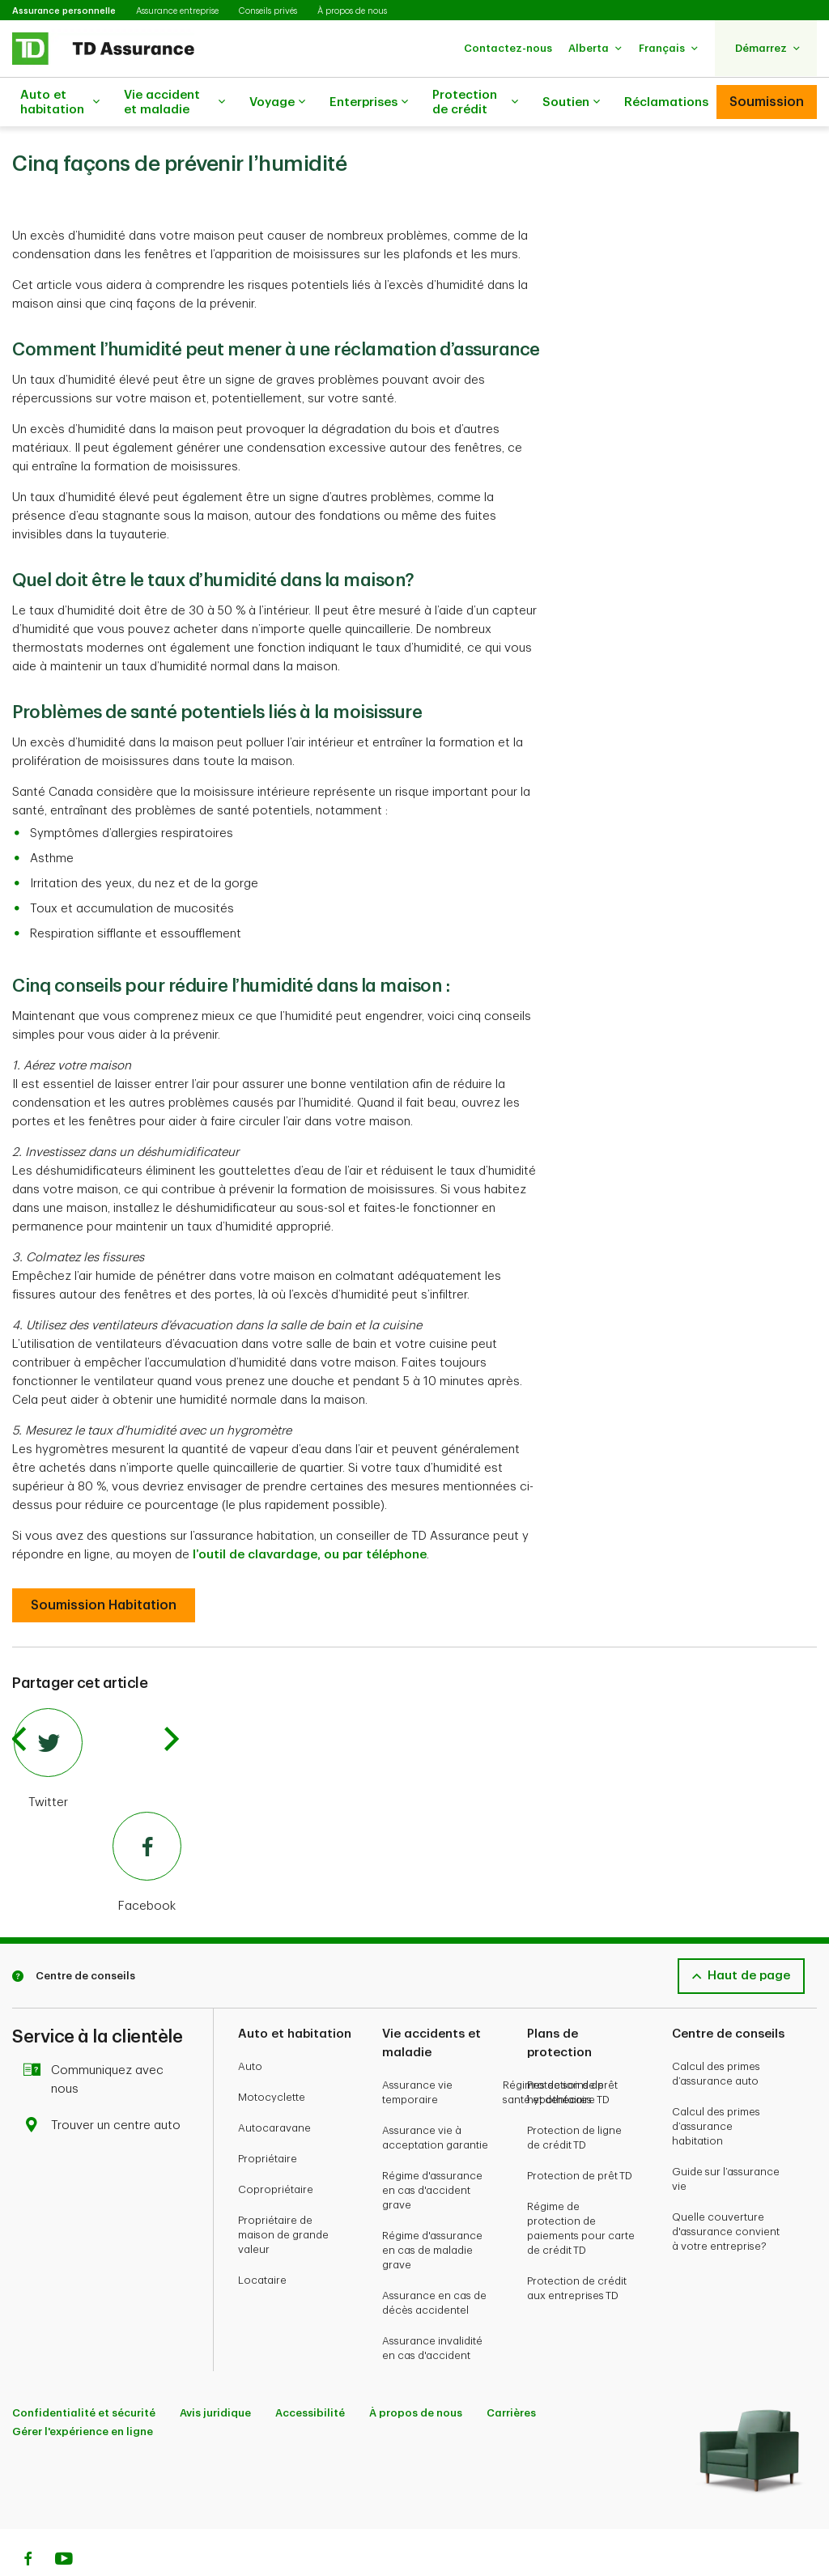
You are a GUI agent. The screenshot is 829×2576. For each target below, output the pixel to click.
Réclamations (666, 102)
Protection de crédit (475, 102)
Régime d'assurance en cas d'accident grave (432, 2150)
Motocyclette (271, 2056)
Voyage (277, 103)
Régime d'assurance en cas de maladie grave (432, 2210)
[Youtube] (64, 2520)
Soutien (571, 103)
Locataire (262, 2239)
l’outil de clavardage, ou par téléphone (310, 1514)
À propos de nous (352, 10)
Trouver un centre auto (106, 2085)
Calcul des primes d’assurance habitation (716, 2086)
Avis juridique (215, 2372)
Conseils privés (268, 10)
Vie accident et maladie (174, 102)
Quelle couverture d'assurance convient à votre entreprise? (726, 2191)
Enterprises (368, 103)
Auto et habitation (60, 102)
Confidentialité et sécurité (83, 2372)
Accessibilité (310, 2372)
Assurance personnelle (64, 10)
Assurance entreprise (177, 10)
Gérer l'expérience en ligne (82, 2391)
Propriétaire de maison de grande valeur (283, 2194)
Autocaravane (274, 2087)
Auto (250, 2026)
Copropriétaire (275, 2149)
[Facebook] (97, 1823)
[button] (508, 48)
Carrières (511, 2372)
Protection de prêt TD (579, 2135)
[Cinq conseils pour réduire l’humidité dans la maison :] (103, 1565)
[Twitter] (97, 1719)
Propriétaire (267, 2118)
